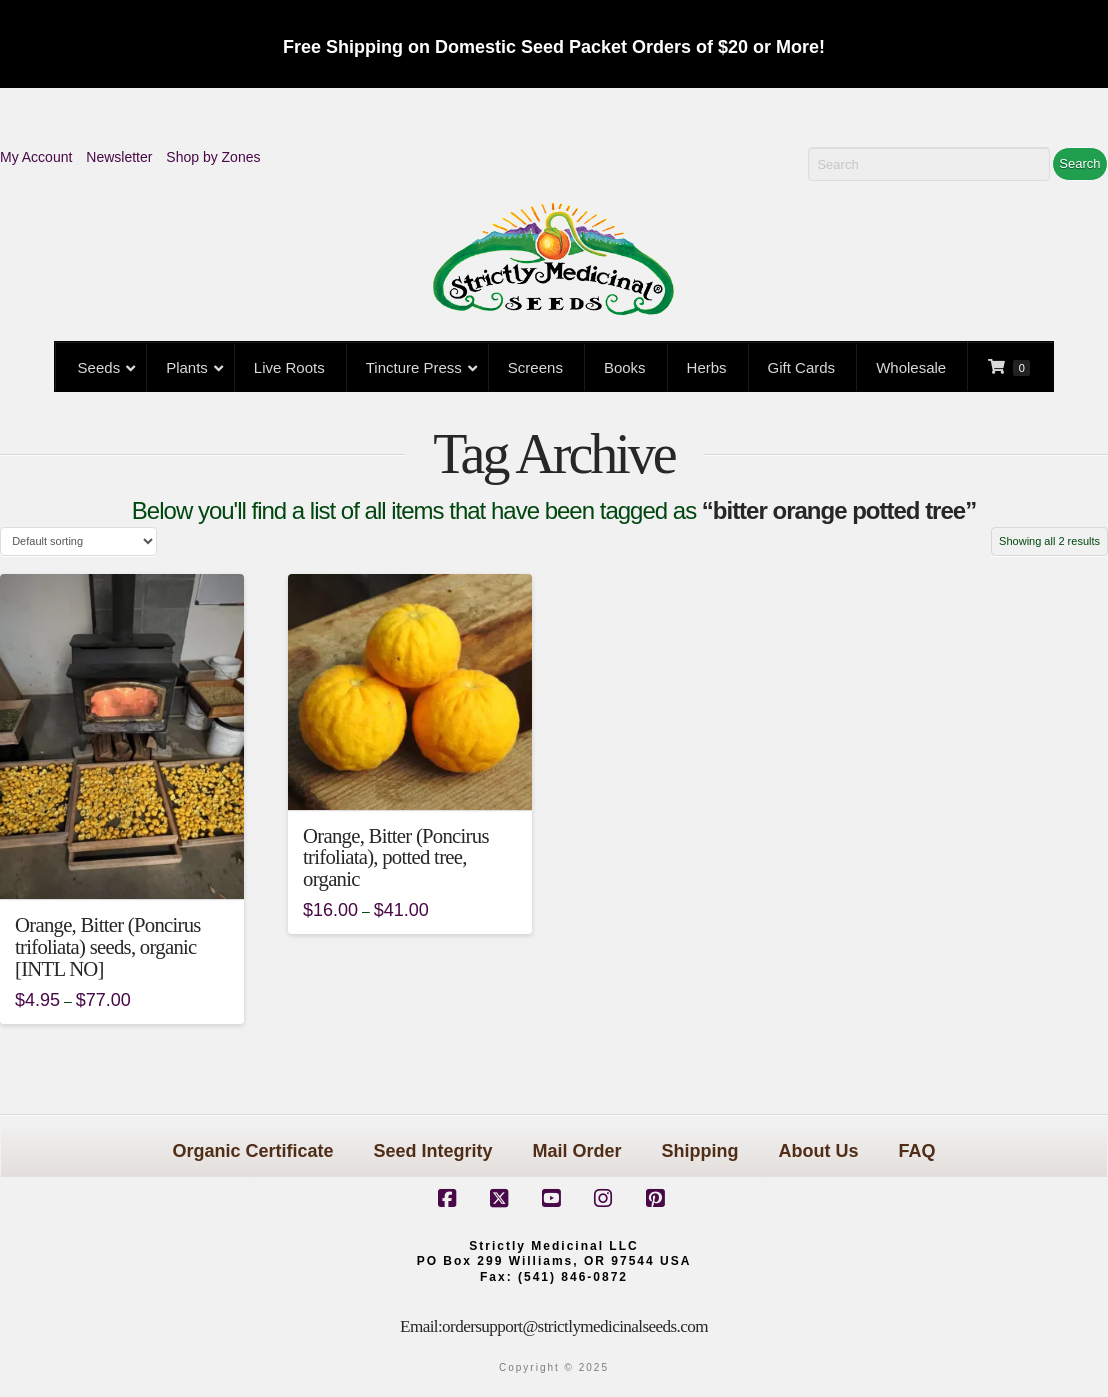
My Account (36, 157)
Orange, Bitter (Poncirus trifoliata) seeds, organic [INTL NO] (108, 947)
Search (1079, 163)
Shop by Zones (213, 157)
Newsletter (119, 157)
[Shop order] (78, 541)
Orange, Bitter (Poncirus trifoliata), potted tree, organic (396, 858)
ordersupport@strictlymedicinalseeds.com (575, 1326)
